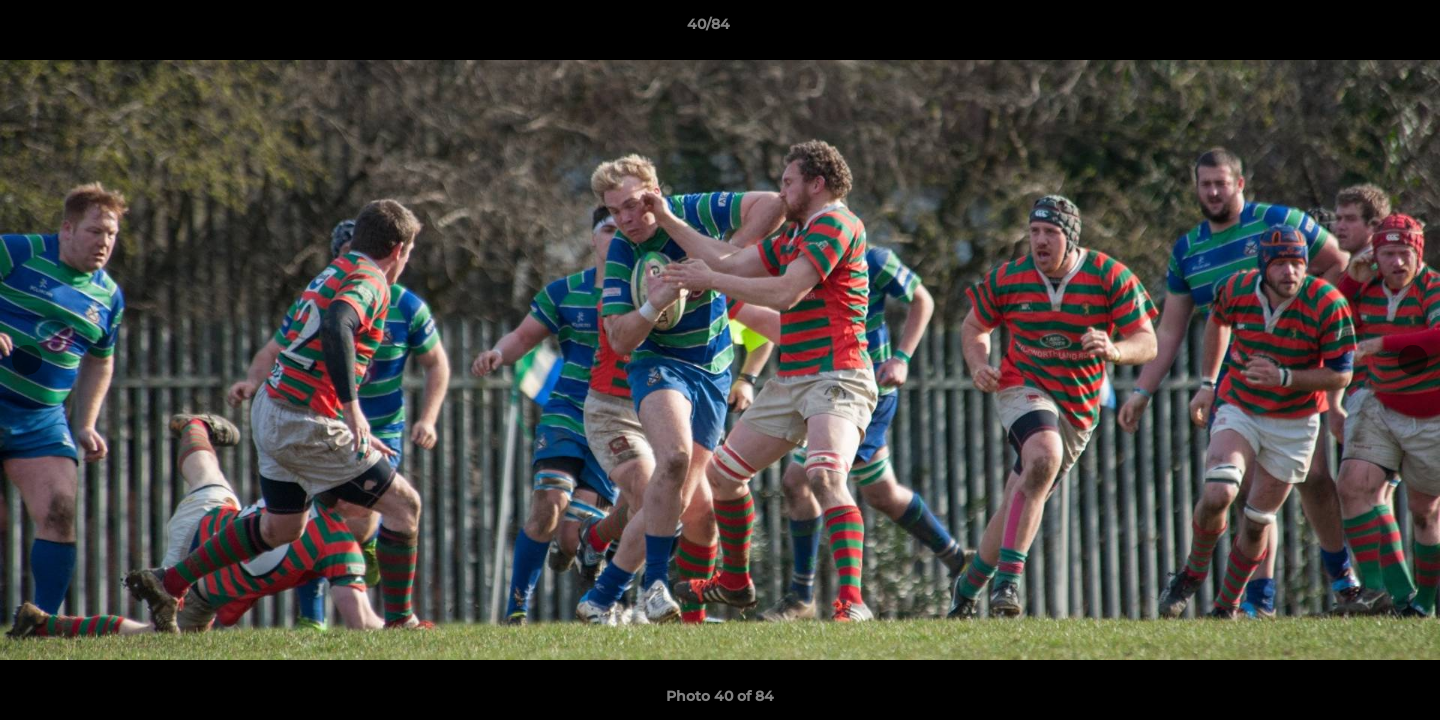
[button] (1356, 29)
